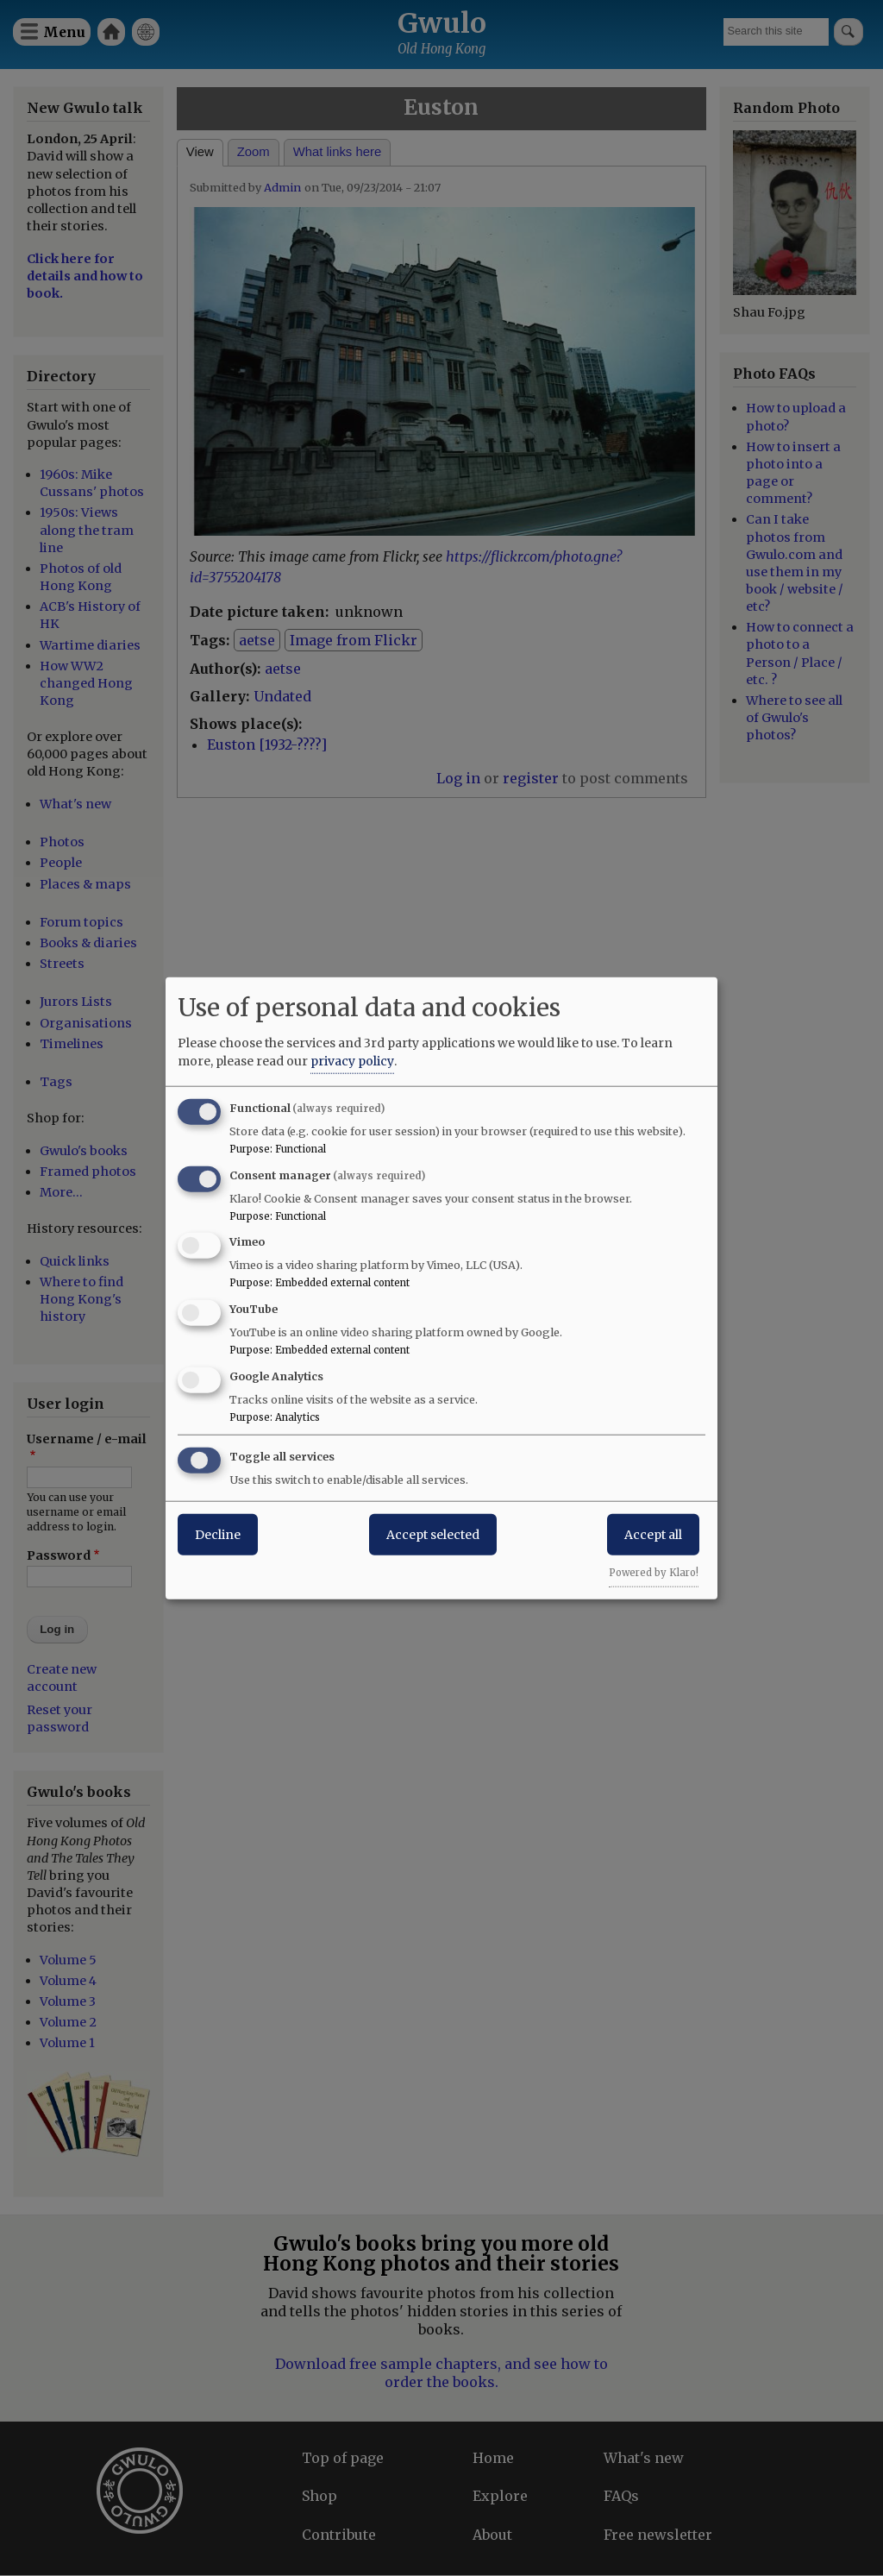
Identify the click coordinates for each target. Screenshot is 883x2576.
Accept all (653, 1534)
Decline (218, 1534)
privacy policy (352, 1060)
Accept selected (432, 1534)
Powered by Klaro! (653, 1572)
